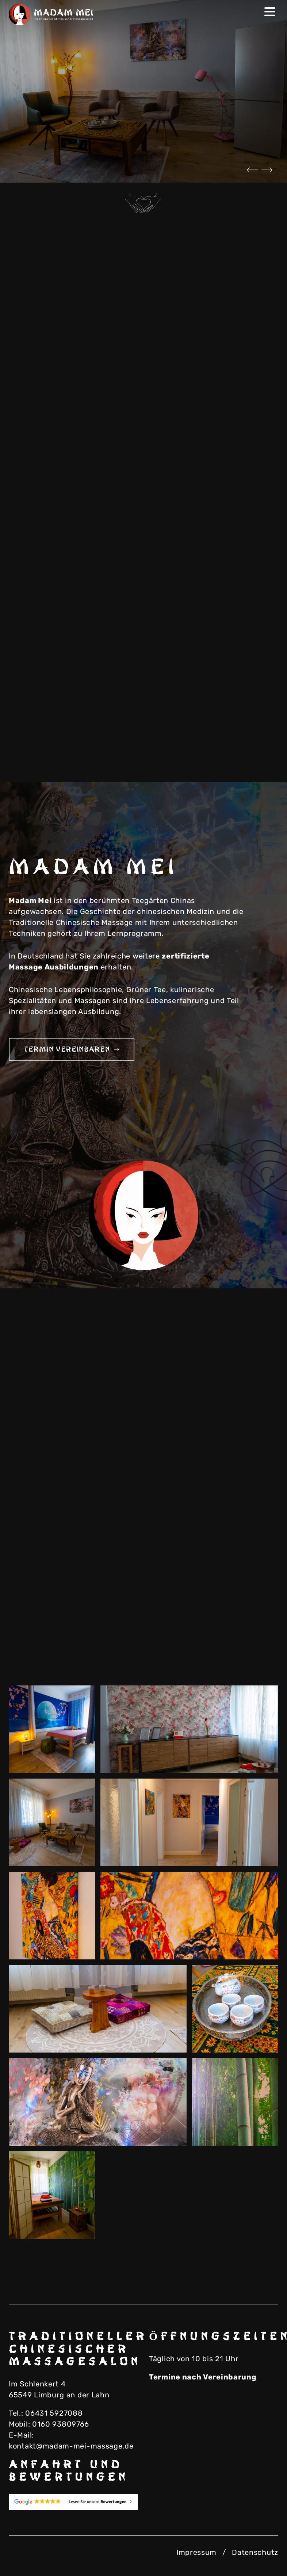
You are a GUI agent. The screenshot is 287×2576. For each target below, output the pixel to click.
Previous (252, 169)
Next (266, 169)
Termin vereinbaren (71, 1049)
